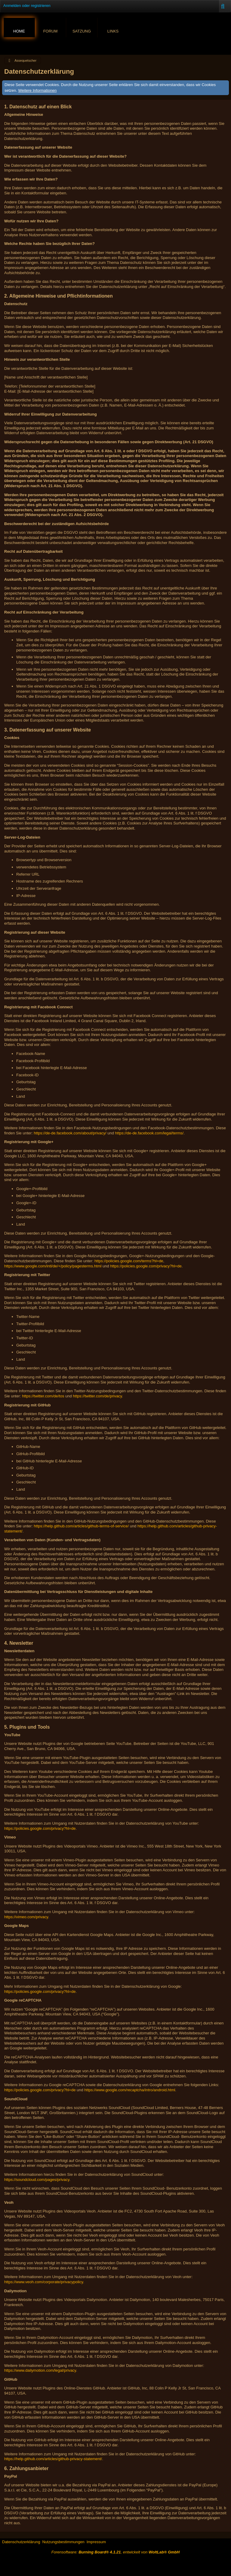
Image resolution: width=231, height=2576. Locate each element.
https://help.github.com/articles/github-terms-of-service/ (81, 1526)
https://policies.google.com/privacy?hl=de (145, 1266)
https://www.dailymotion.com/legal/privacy (40, 2370)
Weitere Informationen (37, 90)
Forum (50, 31)
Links (113, 31)
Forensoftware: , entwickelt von (115, 2552)
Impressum (96, 2542)
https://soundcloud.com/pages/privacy (36, 2179)
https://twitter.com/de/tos (43, 1396)
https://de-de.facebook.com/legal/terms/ (149, 1133)
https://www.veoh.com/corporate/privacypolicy (43, 2282)
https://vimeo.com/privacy (26, 1917)
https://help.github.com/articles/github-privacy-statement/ (53, 2459)
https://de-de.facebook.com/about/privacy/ (70, 1133)
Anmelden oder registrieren (27, 5)
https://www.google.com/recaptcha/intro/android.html (129, 2090)
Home (19, 31)
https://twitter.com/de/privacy (97, 1396)
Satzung (81, 31)
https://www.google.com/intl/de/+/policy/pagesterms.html (52, 1266)
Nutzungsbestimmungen (63, 2542)
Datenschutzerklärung (21, 2542)
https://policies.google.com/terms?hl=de (128, 1261)
